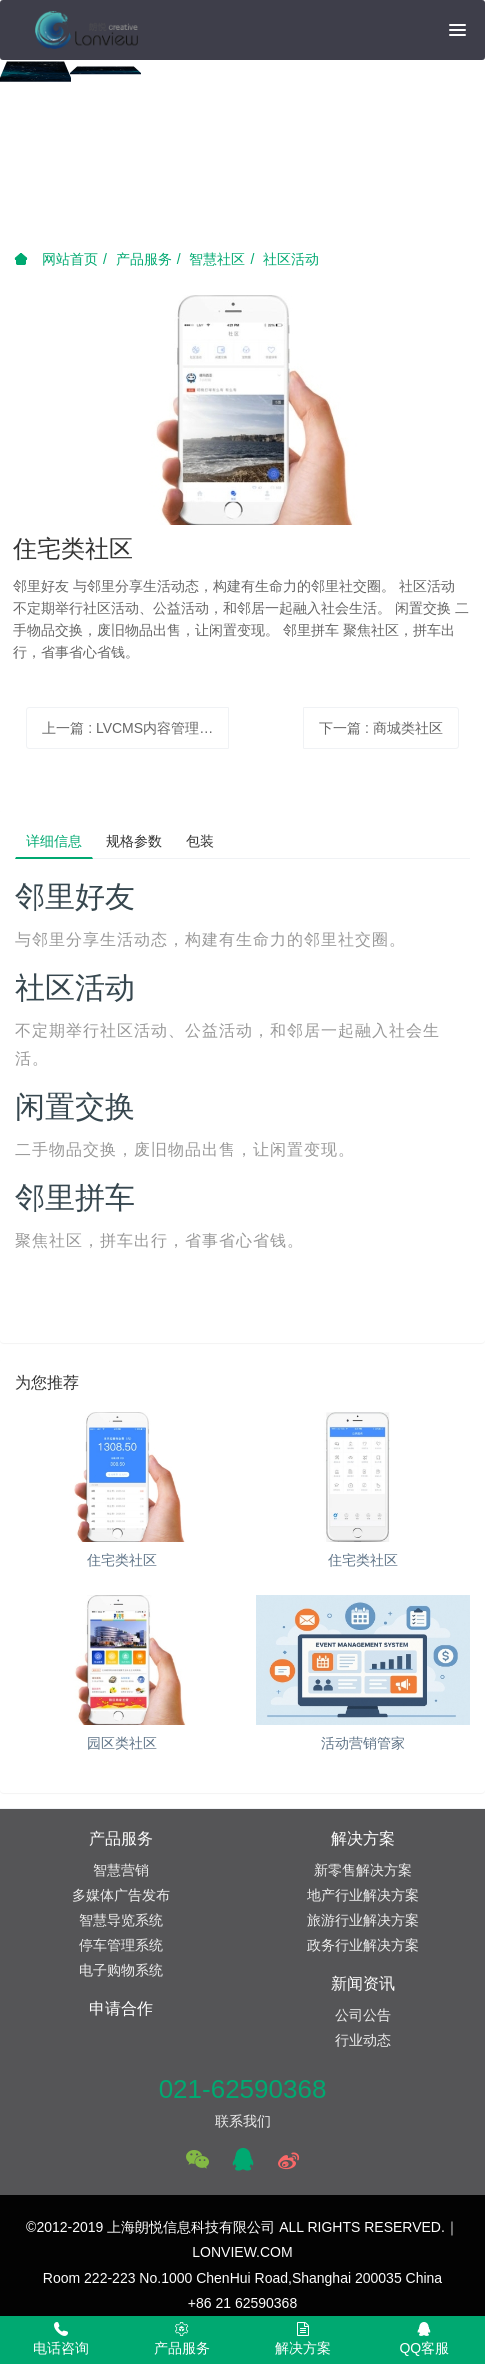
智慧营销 (121, 1870)
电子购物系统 (121, 1970)
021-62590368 (243, 2089)
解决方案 (363, 1838)
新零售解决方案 (363, 1870)
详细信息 (54, 841)
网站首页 (56, 259)
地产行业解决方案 (363, 1895)
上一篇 (134, 728)
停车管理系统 (121, 1945)
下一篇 (381, 728)
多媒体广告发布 (121, 1895)
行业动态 (363, 2040)
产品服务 (144, 259)
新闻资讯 (363, 1983)
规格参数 (134, 841)
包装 (200, 841)
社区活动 (291, 259)
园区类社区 (122, 1743)
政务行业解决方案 (363, 1945)
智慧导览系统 (121, 1920)
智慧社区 (217, 259)
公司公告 (363, 2015)
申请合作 (121, 2008)
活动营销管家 (363, 1743)
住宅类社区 (122, 1560)
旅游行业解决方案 (363, 1920)
